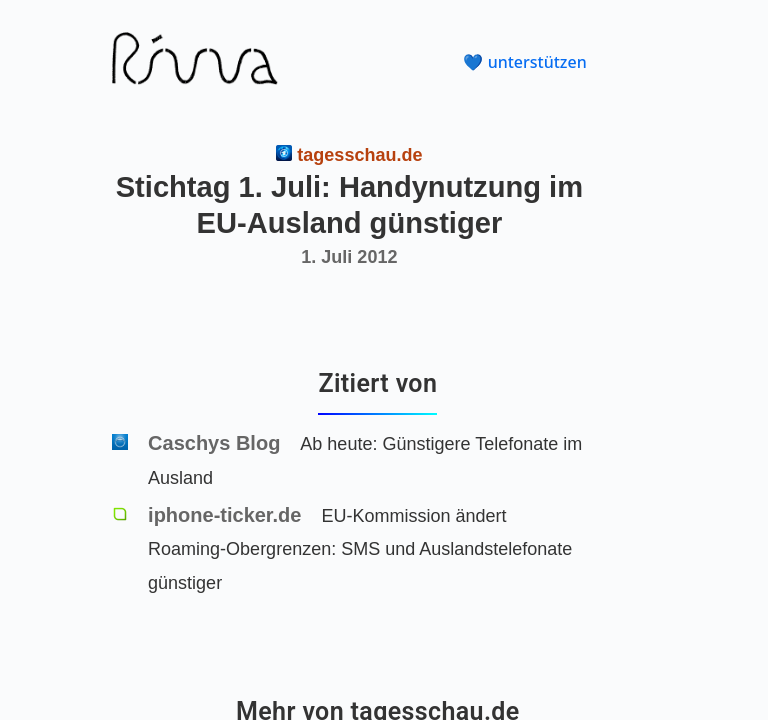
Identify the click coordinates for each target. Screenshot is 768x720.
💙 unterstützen (524, 62)
